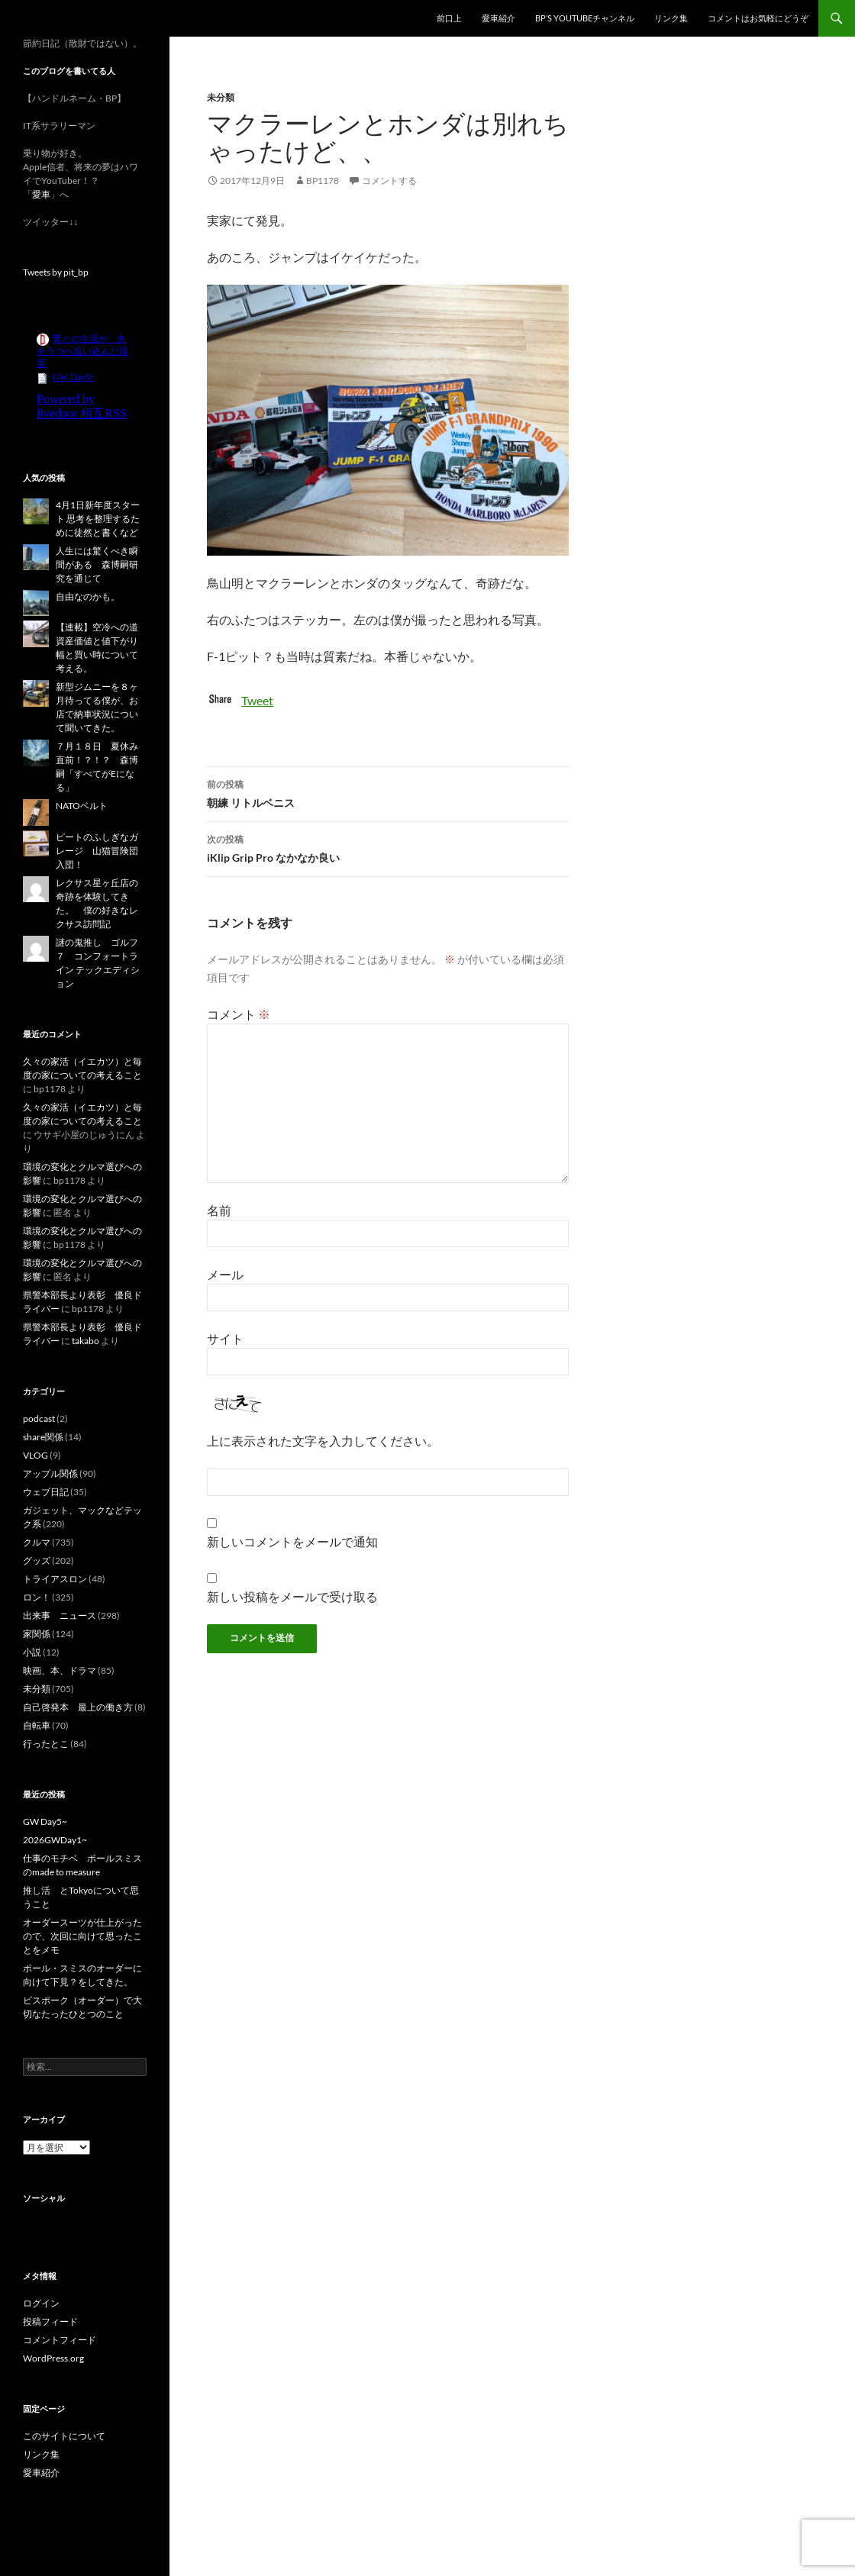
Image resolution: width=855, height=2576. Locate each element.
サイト (225, 1338)
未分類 (220, 97)
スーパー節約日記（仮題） (105, 18)
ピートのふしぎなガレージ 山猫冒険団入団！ (97, 850)
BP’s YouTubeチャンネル (584, 18)
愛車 (41, 194)
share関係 (43, 1437)
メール (225, 1274)
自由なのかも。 (88, 596)
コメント (238, 1014)
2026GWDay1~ (55, 1840)
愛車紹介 (498, 18)
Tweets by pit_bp (56, 272)
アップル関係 (50, 1473)
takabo (85, 1340)
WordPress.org (53, 2358)
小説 (32, 1652)
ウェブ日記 (46, 1492)
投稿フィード (50, 2321)
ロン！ (36, 1597)
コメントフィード (59, 2339)
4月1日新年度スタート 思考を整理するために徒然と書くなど (98, 518)
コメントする (389, 180)
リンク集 (671, 18)
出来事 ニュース (59, 1615)
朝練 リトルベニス (388, 792)
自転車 (36, 1725)
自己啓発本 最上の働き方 (78, 1707)
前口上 (449, 18)
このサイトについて (64, 2436)
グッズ (36, 1560)
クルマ (36, 1542)
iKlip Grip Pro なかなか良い (388, 847)
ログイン (41, 2303)
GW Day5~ (45, 1821)
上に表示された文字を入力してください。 (323, 1440)
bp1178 (322, 180)
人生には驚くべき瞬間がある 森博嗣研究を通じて (97, 564)
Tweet (257, 700)
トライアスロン (55, 1579)
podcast (39, 1418)
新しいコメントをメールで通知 (292, 1541)
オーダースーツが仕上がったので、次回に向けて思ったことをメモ (82, 1936)
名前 (219, 1210)
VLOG (35, 1455)
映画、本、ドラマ (59, 1670)
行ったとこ (46, 1743)
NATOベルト (82, 805)
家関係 (36, 1633)
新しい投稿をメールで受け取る (292, 1596)
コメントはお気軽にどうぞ (758, 18)
